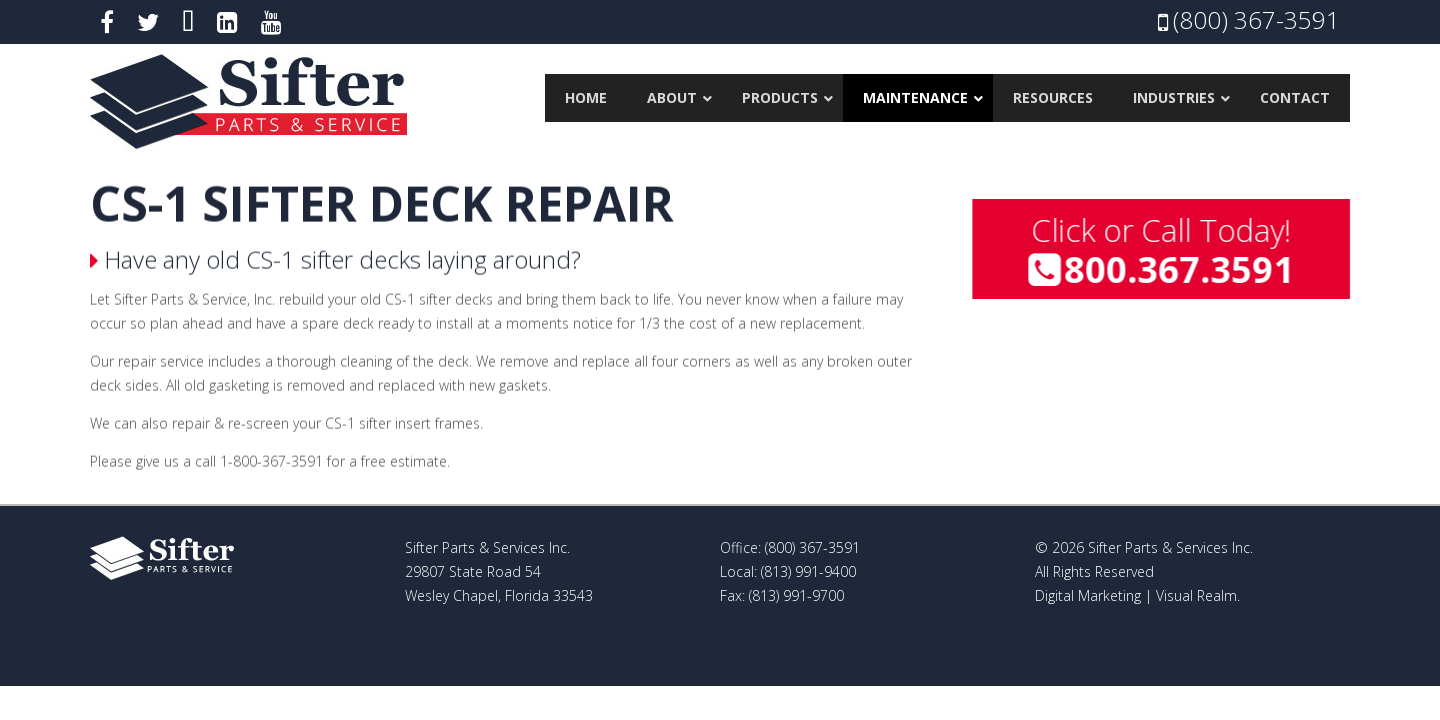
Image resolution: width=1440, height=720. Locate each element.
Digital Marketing (1088, 595)
